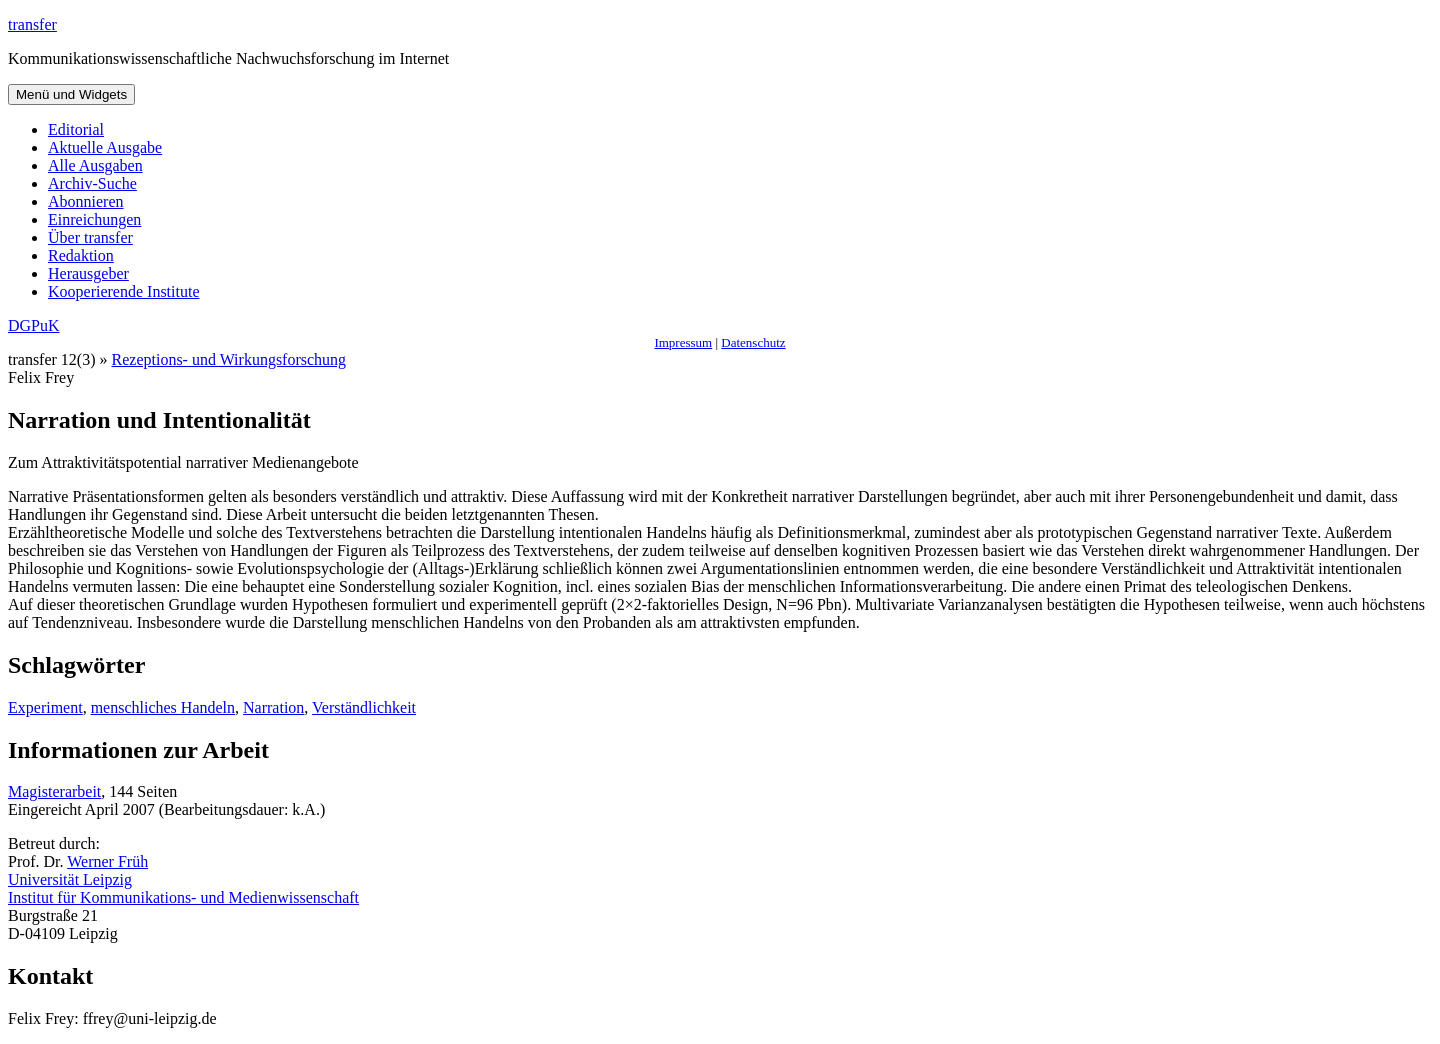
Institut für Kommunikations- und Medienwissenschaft (183, 897)
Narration (273, 707)
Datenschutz (753, 342)
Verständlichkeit (364, 707)
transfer (32, 24)
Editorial (76, 129)
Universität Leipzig (70, 879)
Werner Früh (107, 861)
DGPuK (34, 325)
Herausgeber (88, 273)
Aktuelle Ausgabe (105, 147)
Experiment (45, 707)
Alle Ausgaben (95, 165)
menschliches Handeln (163, 707)
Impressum (683, 342)
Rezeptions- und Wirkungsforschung (229, 359)
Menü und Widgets (71, 94)
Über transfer (90, 237)
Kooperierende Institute (124, 291)
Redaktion (81, 255)
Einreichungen (94, 219)
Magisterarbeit (54, 791)
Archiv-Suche (92, 183)
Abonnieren (86, 201)
